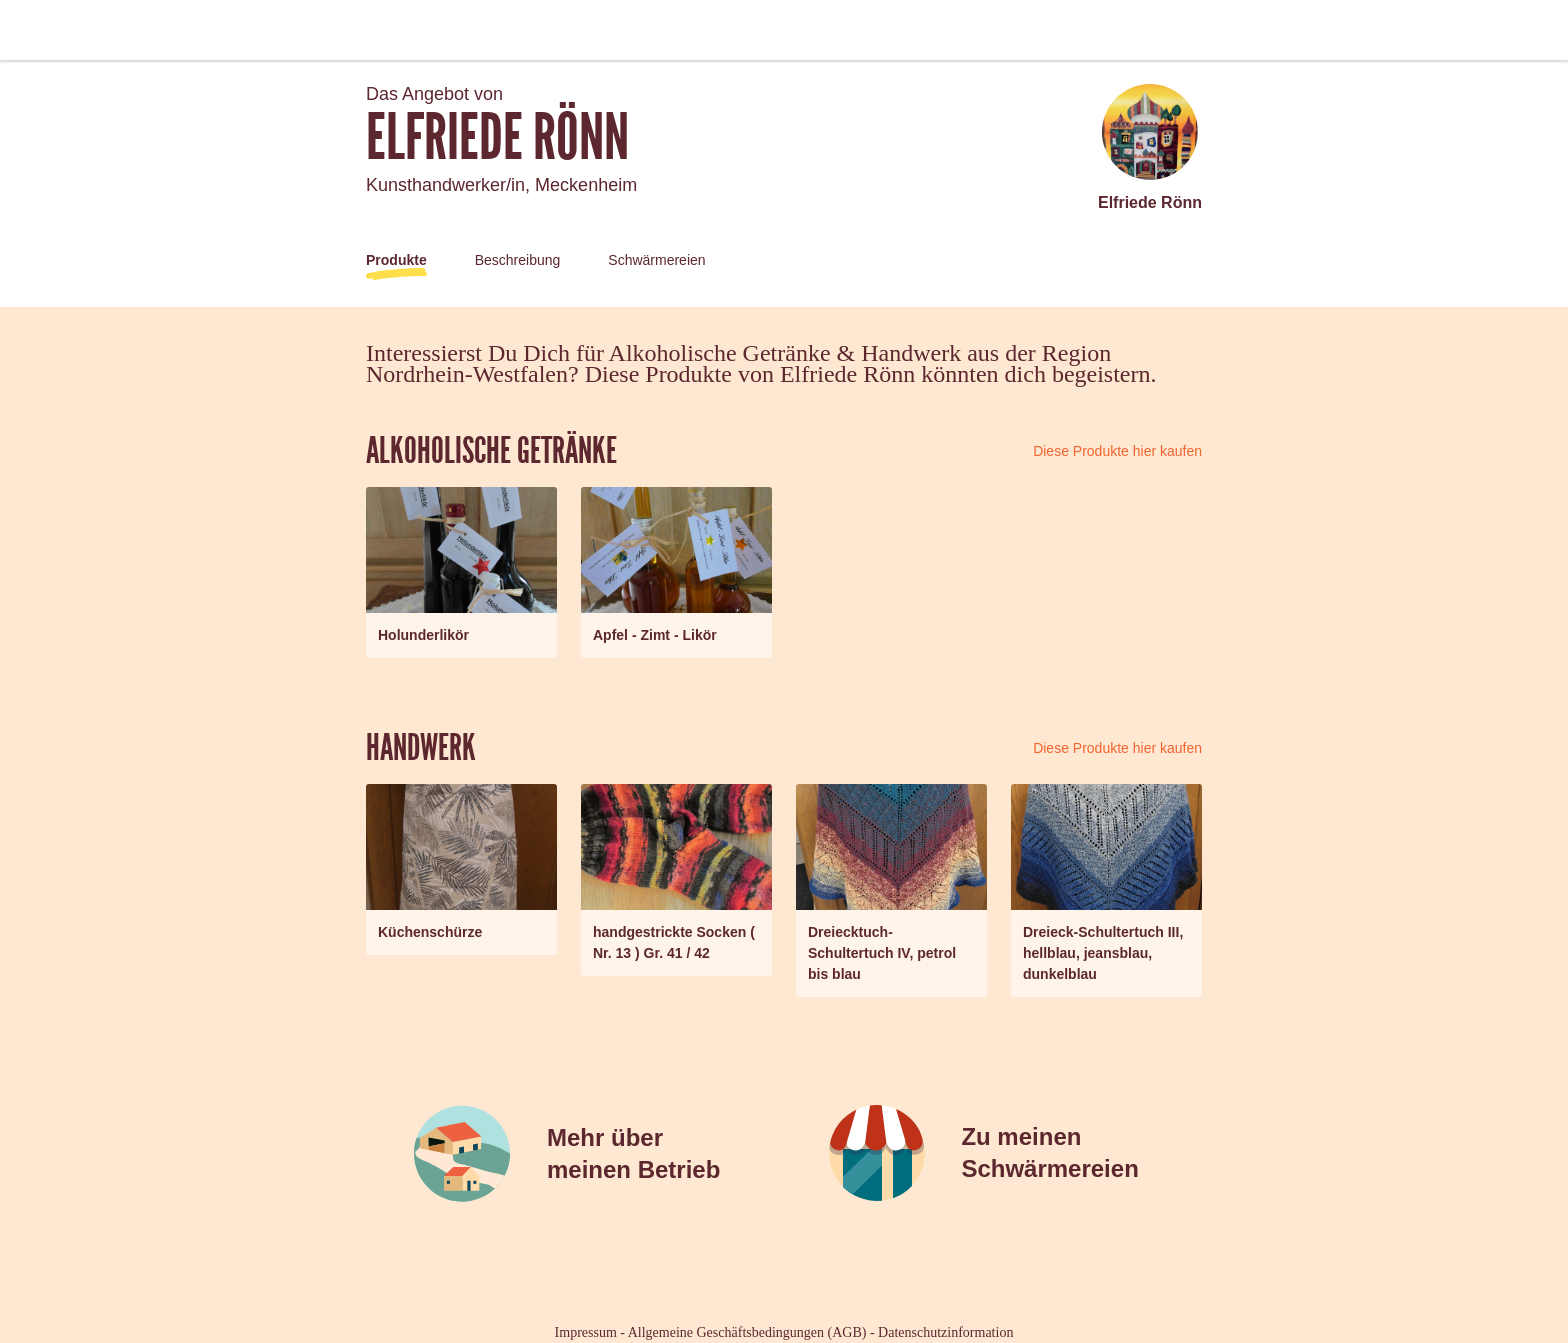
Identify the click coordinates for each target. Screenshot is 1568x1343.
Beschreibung (518, 260)
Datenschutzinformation (945, 1332)
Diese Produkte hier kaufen (1117, 451)
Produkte (396, 260)
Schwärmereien (656, 260)
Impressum (586, 1332)
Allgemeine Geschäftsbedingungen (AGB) (747, 1332)
